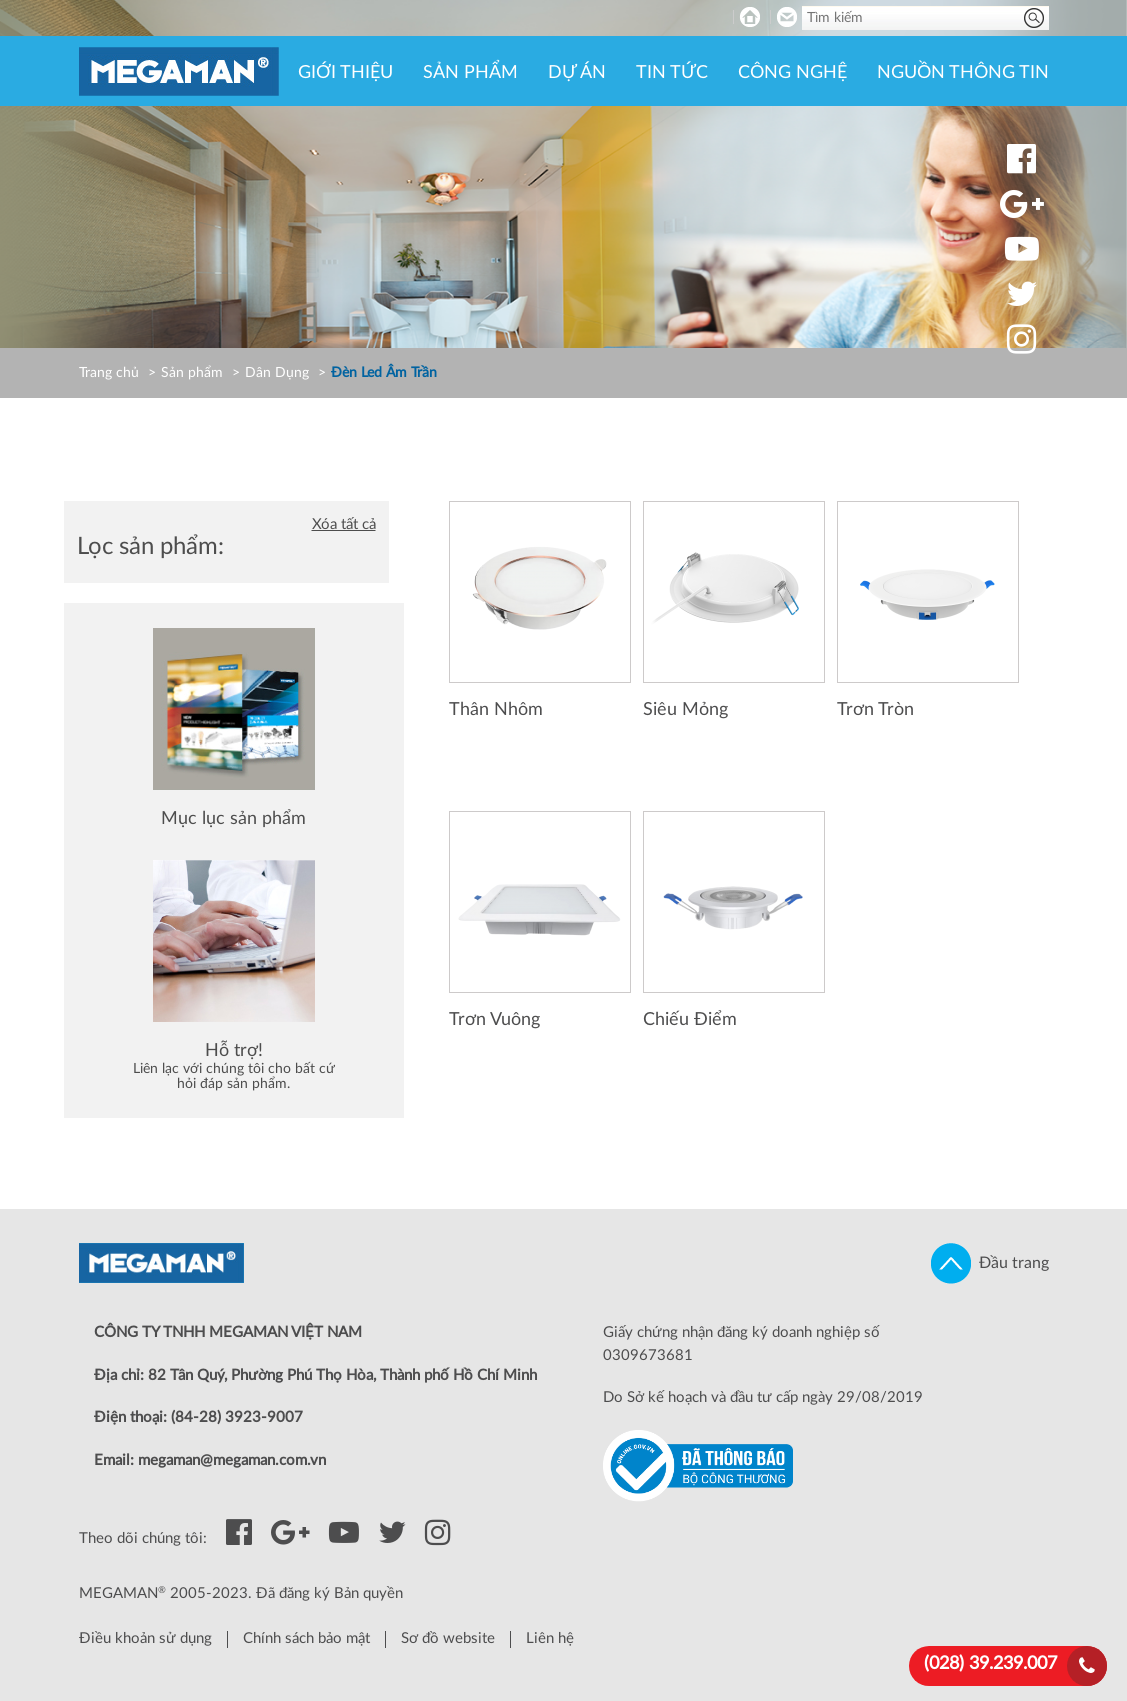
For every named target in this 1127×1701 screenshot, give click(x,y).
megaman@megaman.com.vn (232, 1460)
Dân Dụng (277, 373)
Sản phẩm (470, 73)
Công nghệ (792, 73)
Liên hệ (550, 1638)
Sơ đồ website (448, 1638)
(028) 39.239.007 (990, 1664)
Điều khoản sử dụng (145, 1638)
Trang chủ (109, 373)
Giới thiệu (345, 73)
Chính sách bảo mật (306, 1638)
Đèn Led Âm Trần (384, 373)
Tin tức (672, 73)
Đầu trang (990, 1263)
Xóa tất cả (344, 524)
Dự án (577, 73)
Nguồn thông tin (963, 73)
